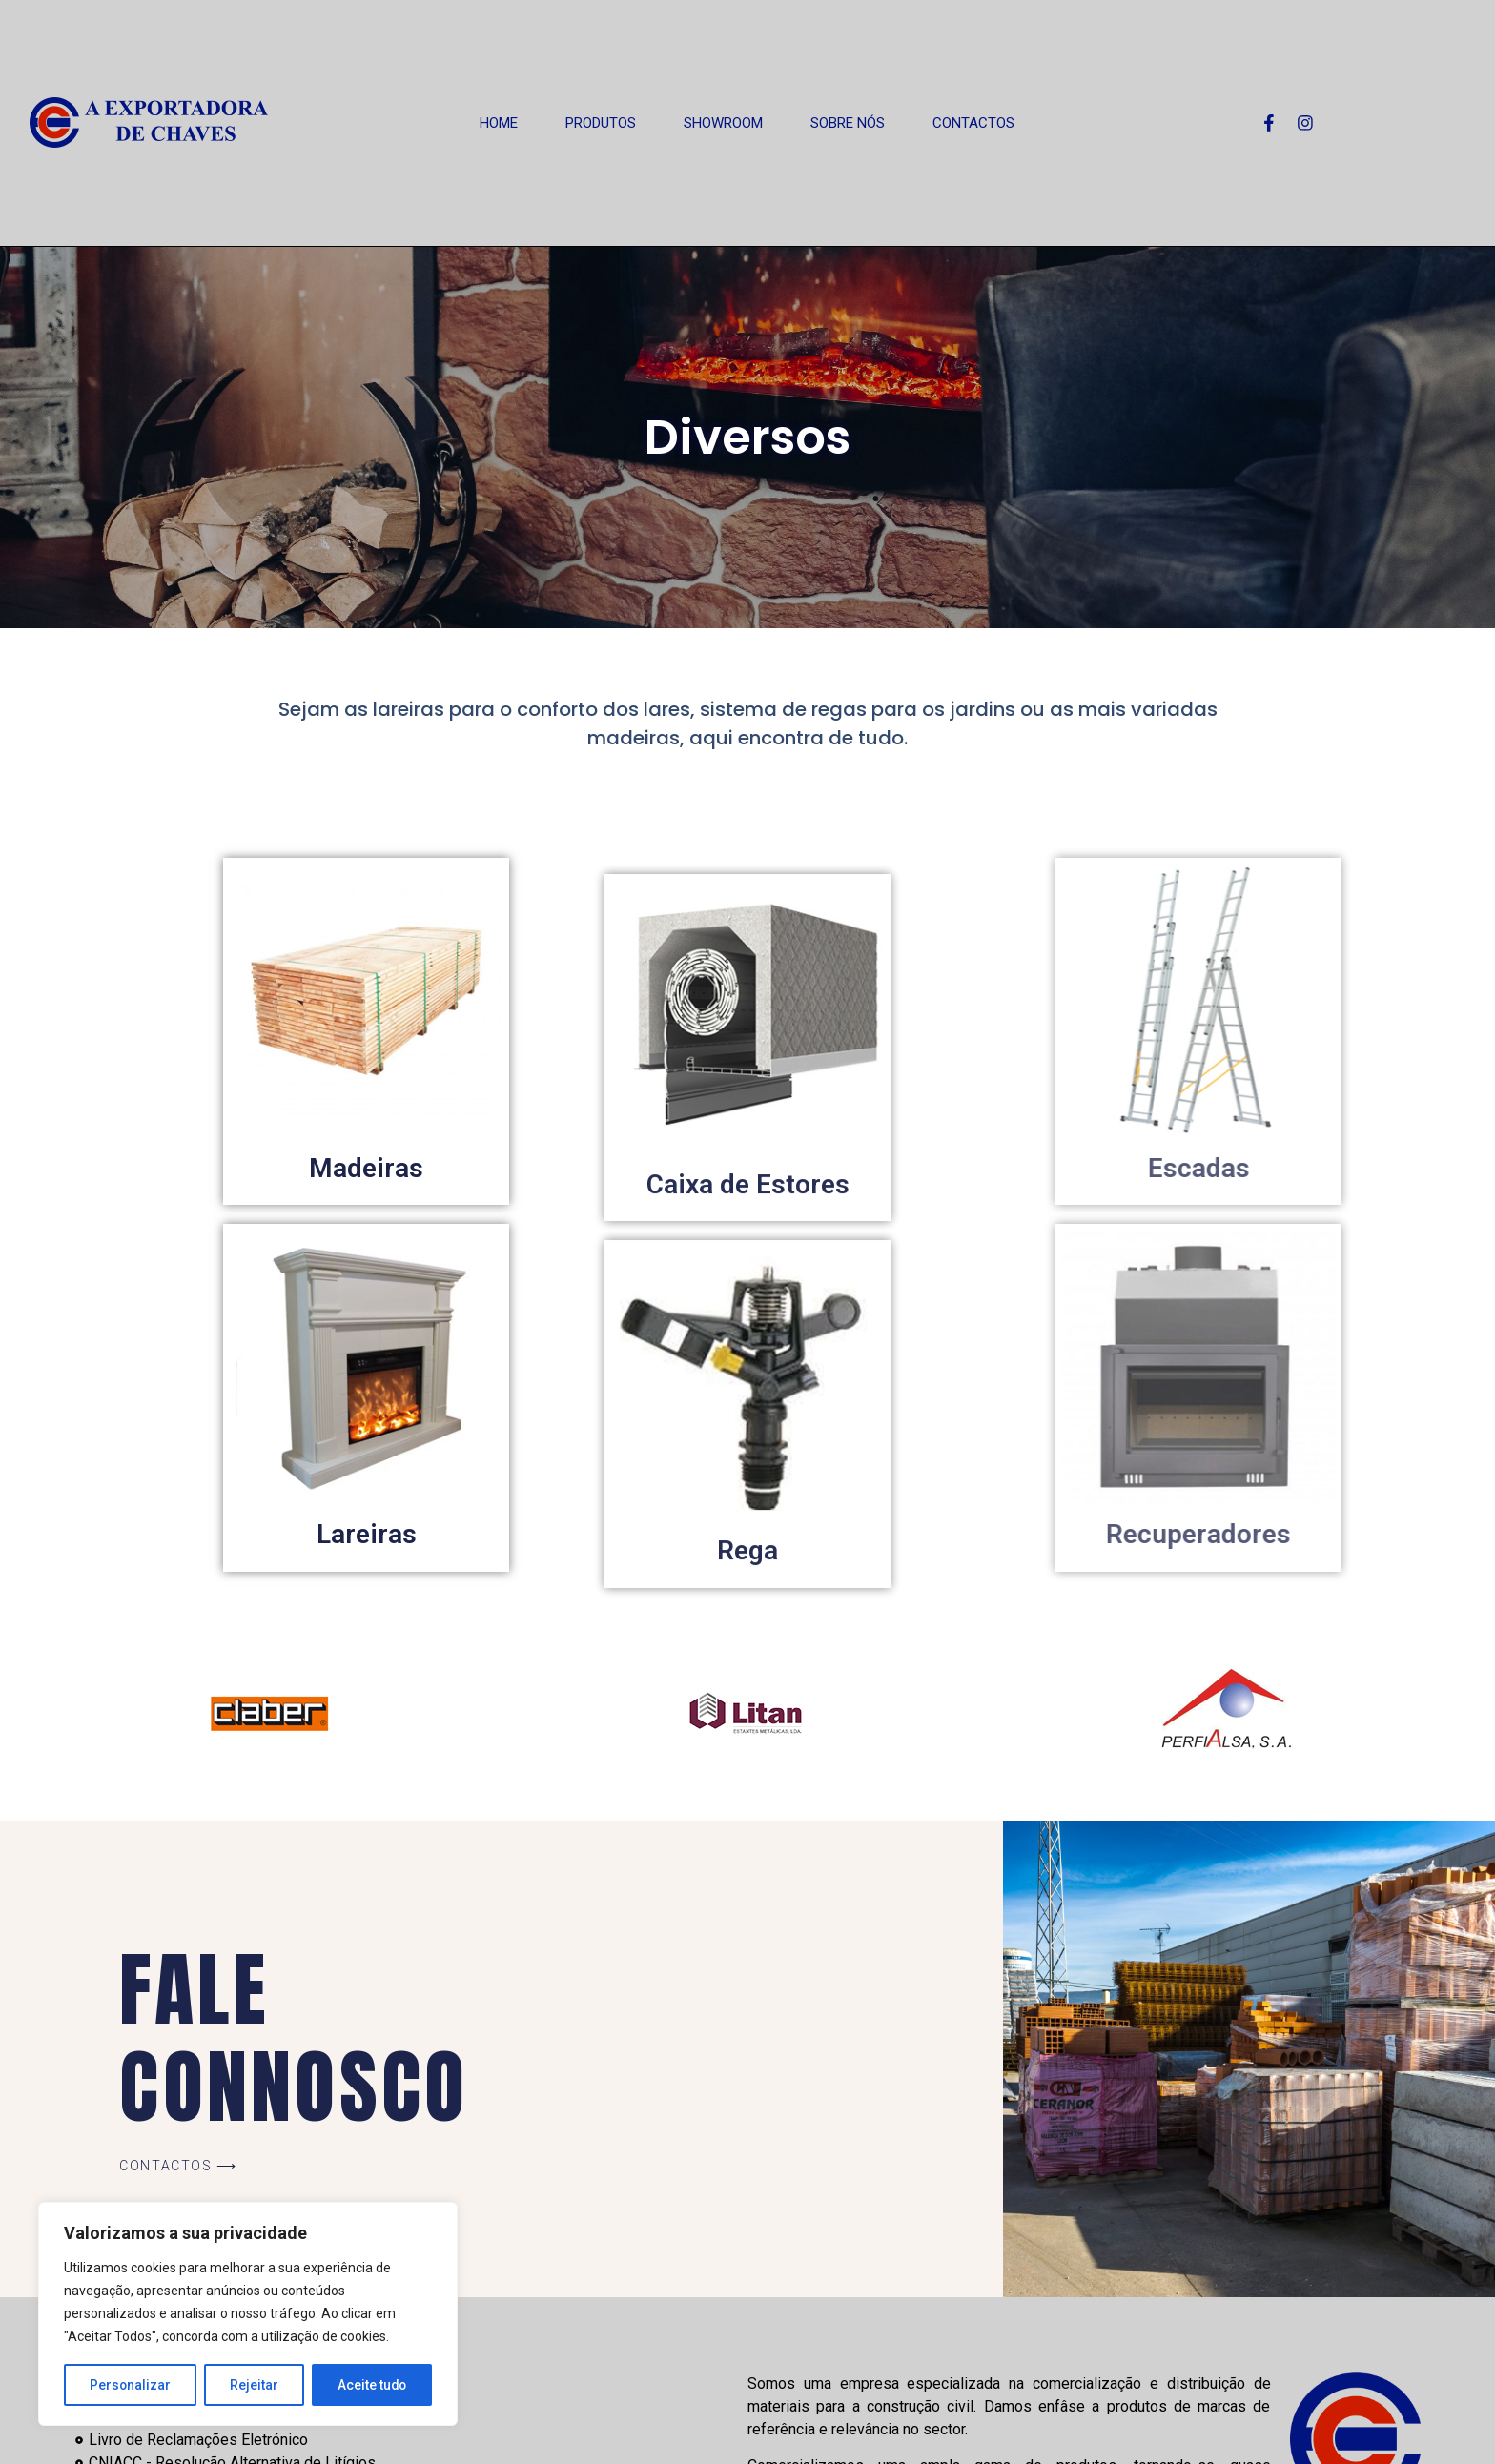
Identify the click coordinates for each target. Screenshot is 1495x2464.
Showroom (723, 123)
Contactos (973, 123)
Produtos (600, 123)
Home (499, 123)
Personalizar (131, 2385)
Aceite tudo (372, 2385)
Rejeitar (254, 2385)
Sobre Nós (847, 123)
